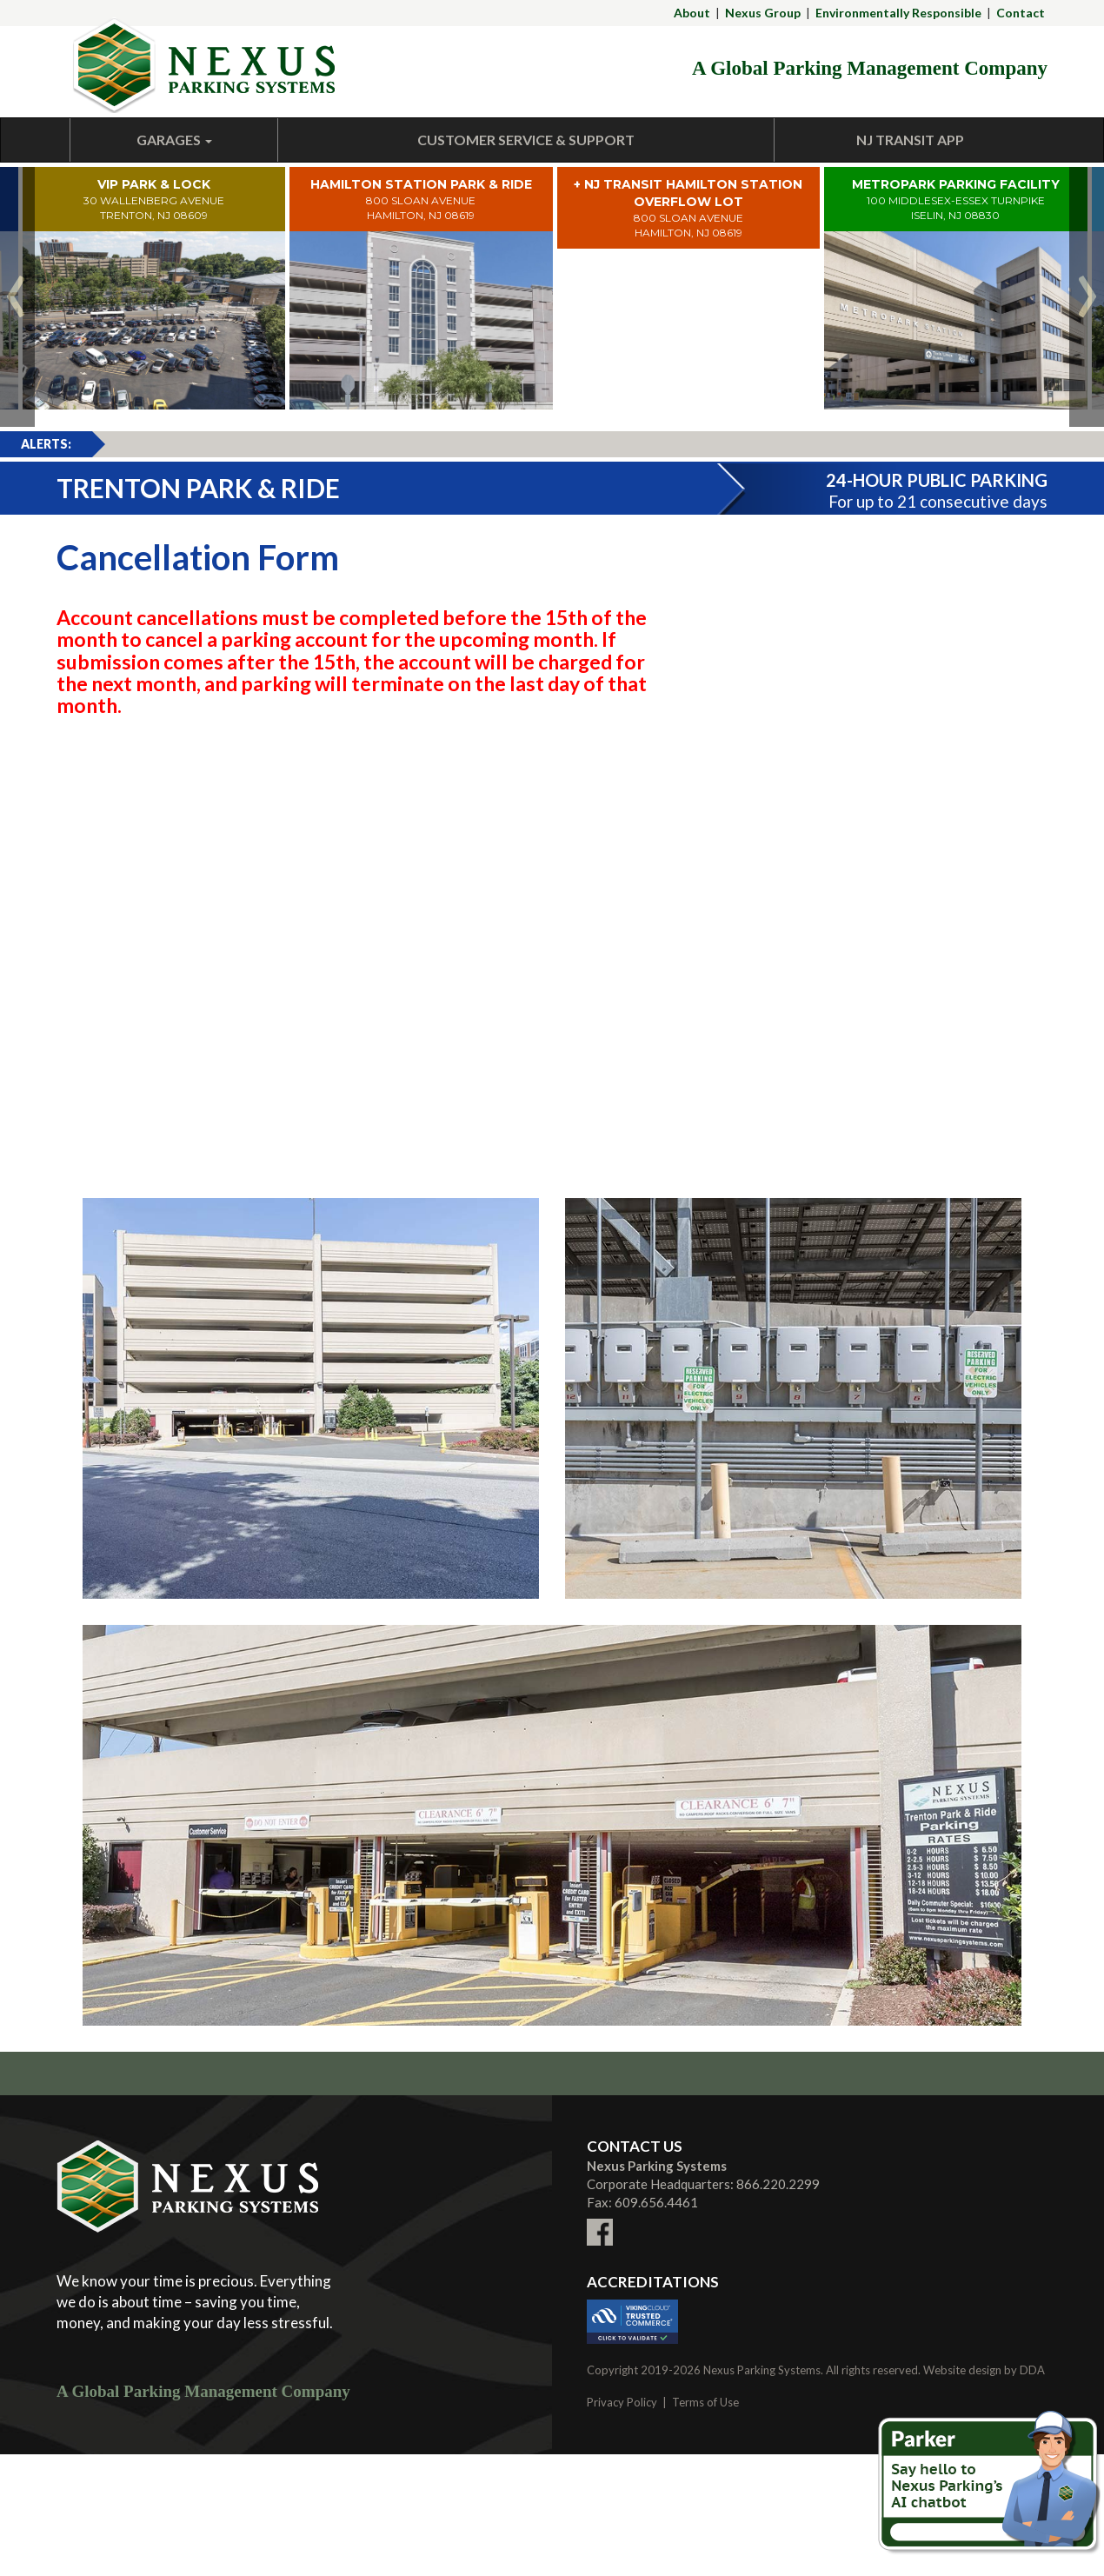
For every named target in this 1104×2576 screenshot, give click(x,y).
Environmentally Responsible (898, 12)
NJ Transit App (910, 139)
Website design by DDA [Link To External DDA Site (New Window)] (984, 2370)
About (692, 12)
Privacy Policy (622, 2402)
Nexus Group (763, 12)
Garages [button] (174, 139)
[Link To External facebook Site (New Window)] (600, 2221)
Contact (1020, 12)
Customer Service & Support (526, 139)
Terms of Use (705, 2402)
